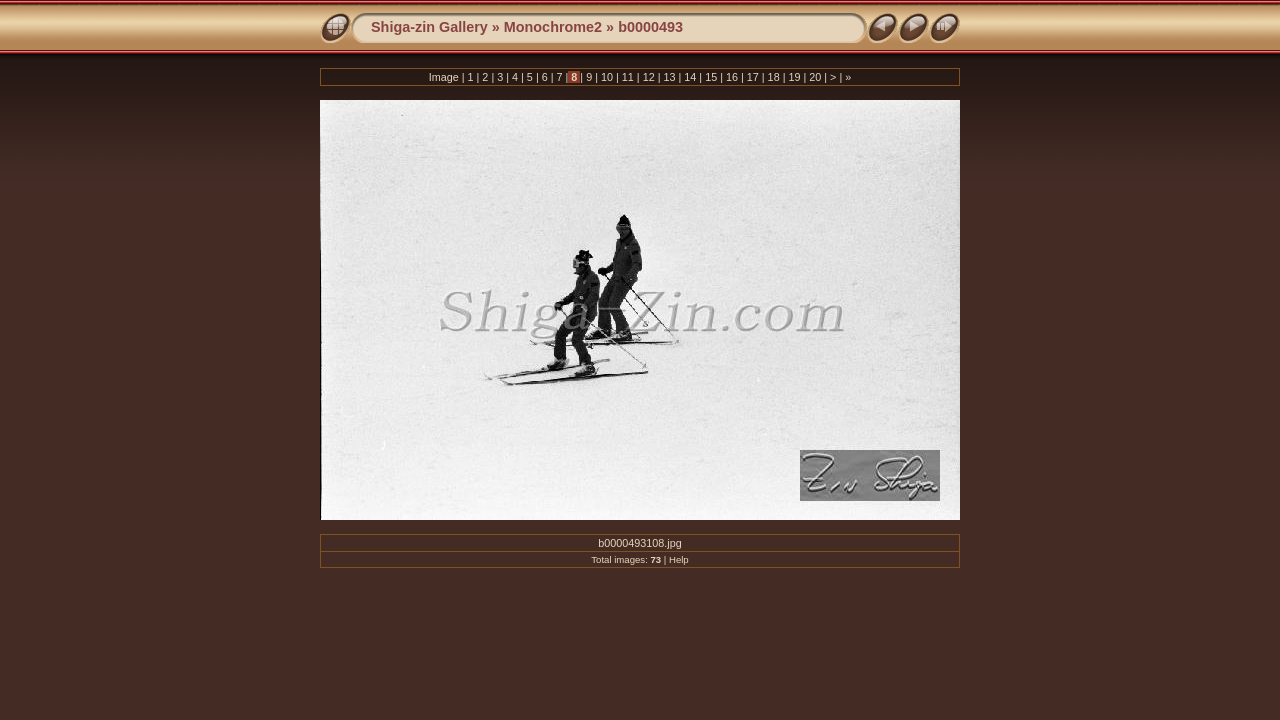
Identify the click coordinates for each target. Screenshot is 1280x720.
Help (679, 559)
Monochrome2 (553, 27)
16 (732, 77)
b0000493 (650, 27)
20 (815, 77)
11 (628, 77)
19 (794, 77)
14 (690, 77)
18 (774, 77)
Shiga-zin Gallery (429, 27)
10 (607, 77)
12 (649, 77)
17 (753, 77)
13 (669, 77)
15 (711, 77)
